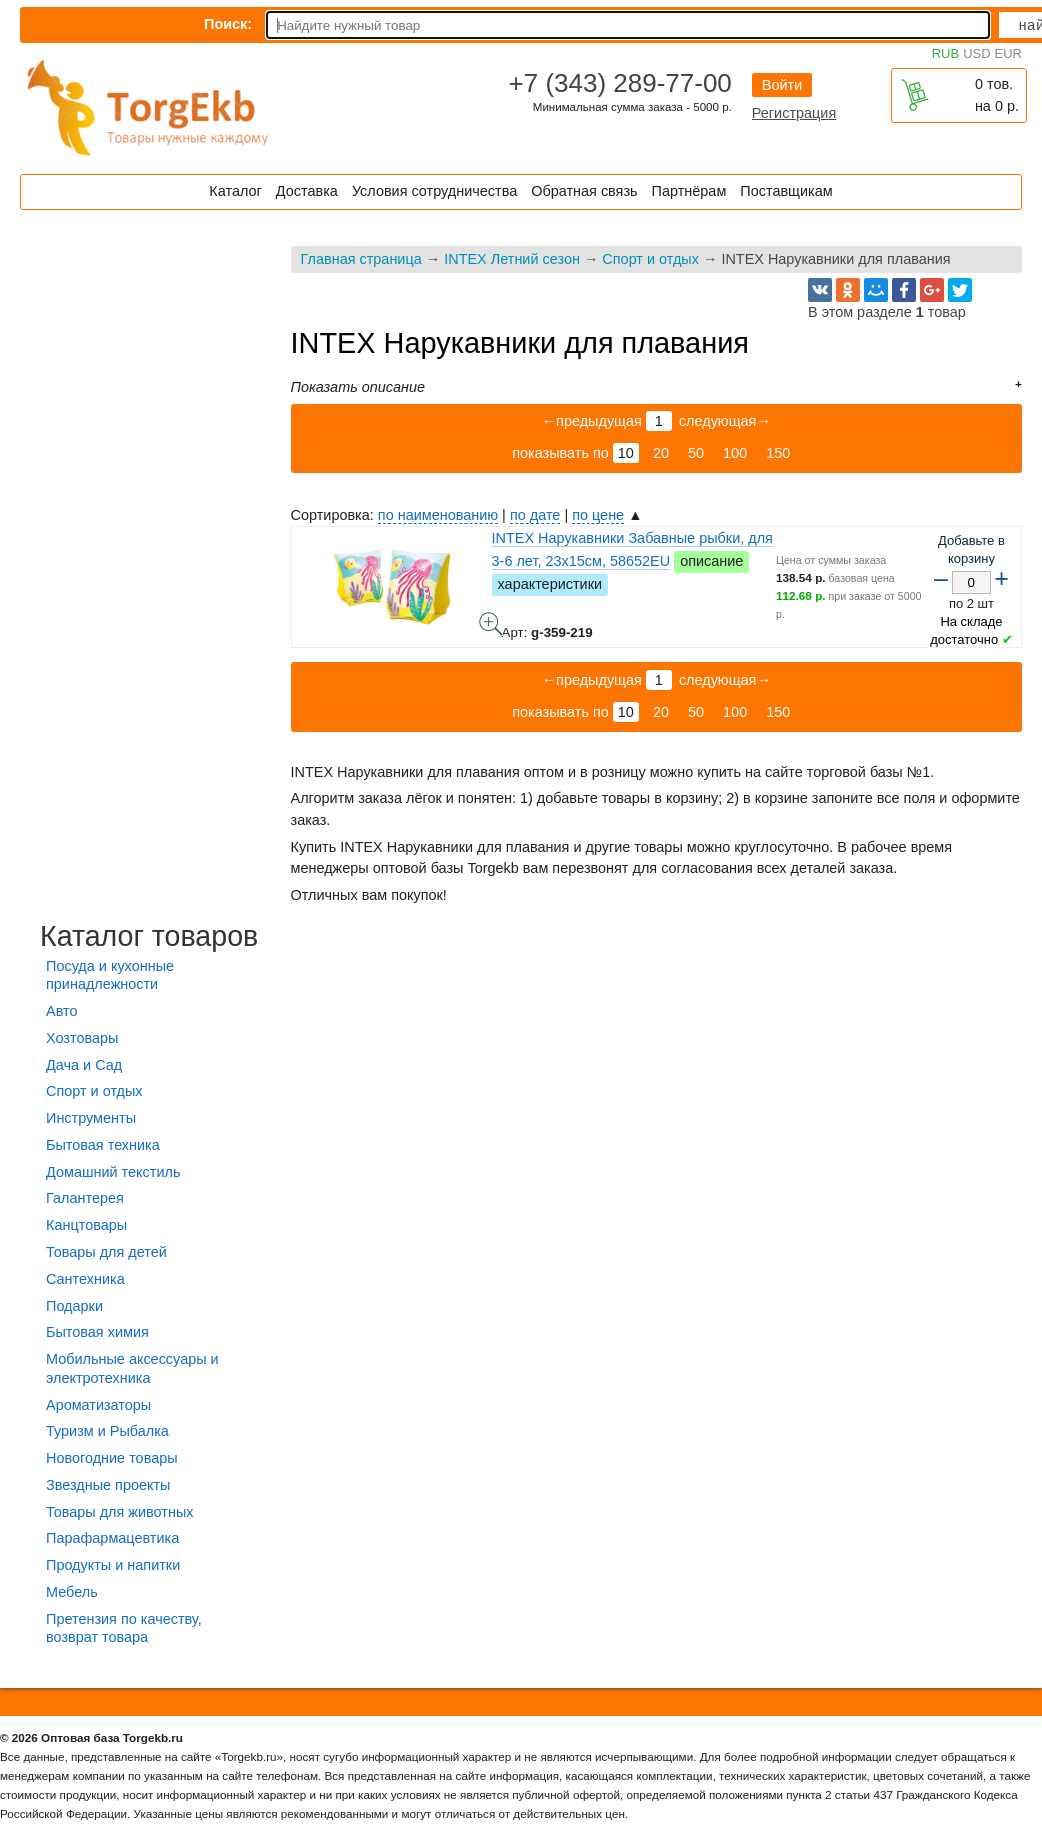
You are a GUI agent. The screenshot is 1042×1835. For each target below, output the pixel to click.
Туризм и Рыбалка (107, 1431)
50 (696, 453)
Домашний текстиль (113, 1172)
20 (661, 453)
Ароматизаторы (98, 1405)
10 (626, 453)
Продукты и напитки (113, 1565)
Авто (61, 1011)
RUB (945, 53)
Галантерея (85, 1198)
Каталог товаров (149, 936)
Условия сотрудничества (434, 191)
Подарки (74, 1306)
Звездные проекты (108, 1485)
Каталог (235, 191)
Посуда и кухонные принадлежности (110, 975)
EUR (1008, 53)
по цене (598, 515)
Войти (782, 85)
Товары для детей (106, 1252)
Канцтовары (86, 1225)
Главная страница (361, 259)
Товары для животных (119, 1512)
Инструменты (91, 1118)
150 (778, 453)
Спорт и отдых (650, 259)
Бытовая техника (103, 1145)
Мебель (72, 1592)
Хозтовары (82, 1038)
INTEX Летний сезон (512, 259)
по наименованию (438, 515)
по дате (535, 515)
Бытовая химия (97, 1332)
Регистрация (794, 113)
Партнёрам (689, 191)
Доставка (307, 191)
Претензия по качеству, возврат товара (124, 1628)
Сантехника (85, 1279)
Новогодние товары (112, 1458)
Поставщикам (786, 191)
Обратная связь (584, 191)
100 (735, 453)
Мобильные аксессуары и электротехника (132, 1368)
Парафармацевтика (112, 1538)
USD (976, 53)
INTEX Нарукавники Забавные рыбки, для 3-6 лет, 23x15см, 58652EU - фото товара (491, 624)
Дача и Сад (84, 1065)
